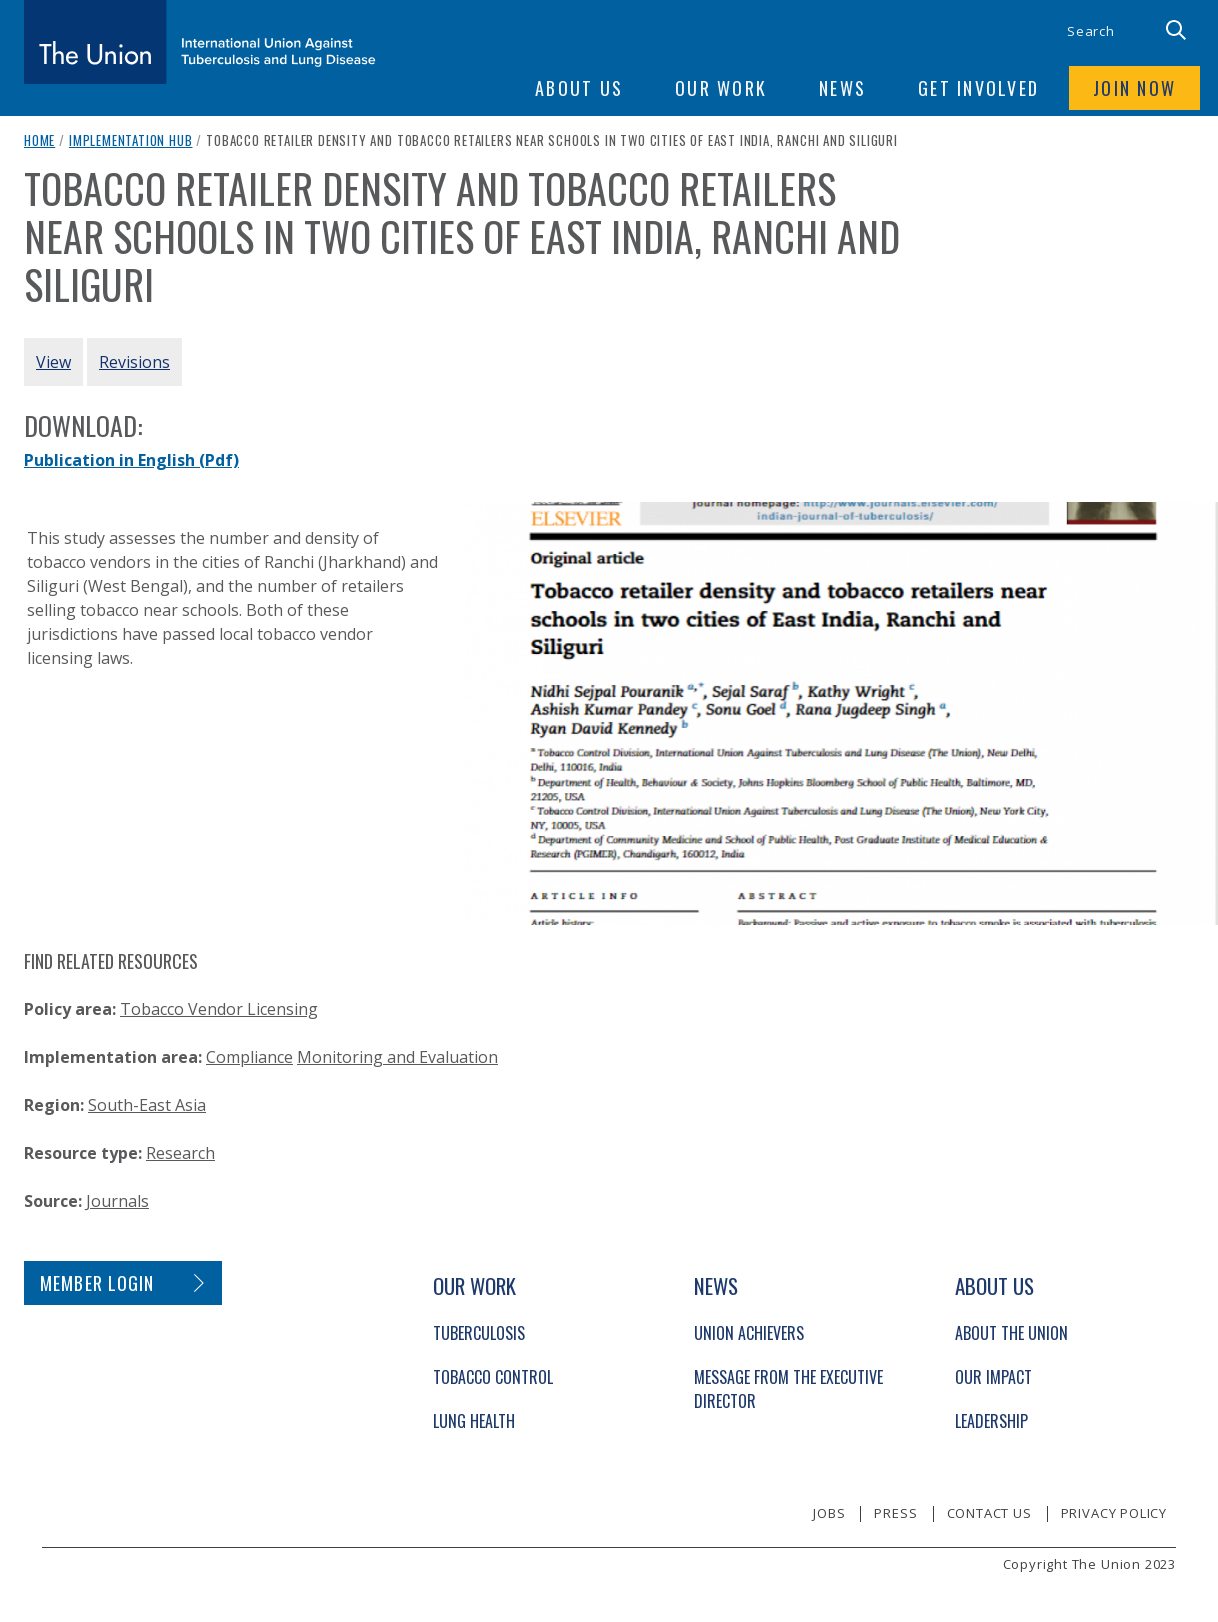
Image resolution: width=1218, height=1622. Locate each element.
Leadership (991, 1421)
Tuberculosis (479, 1333)
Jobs (829, 1513)
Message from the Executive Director (788, 1389)
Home (39, 140)
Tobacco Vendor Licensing (219, 1009)
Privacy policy (1114, 1513)
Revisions (134, 362)
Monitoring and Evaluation (397, 1057)
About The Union (1011, 1333)
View (53, 362)
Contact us (989, 1513)
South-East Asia (147, 1105)
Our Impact (993, 1377)
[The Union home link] (200, 42)
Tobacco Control (493, 1377)
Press (895, 1513)
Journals (117, 1201)
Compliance (249, 1057)
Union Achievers (749, 1333)
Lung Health (474, 1421)
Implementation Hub (131, 140)
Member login (97, 1283)
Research (180, 1153)
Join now (1134, 88)
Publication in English (131, 460)
